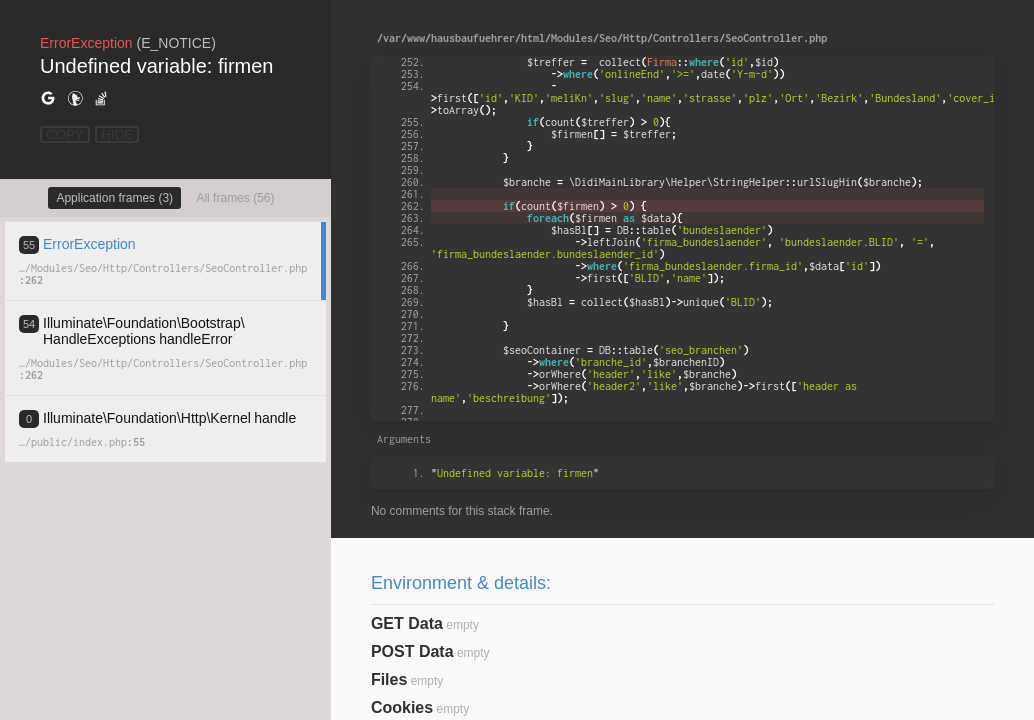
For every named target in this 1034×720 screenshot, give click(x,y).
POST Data (412, 651)
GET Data (407, 623)
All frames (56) (235, 198)
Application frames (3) (114, 198)
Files (389, 679)
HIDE (117, 134)
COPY (65, 134)
